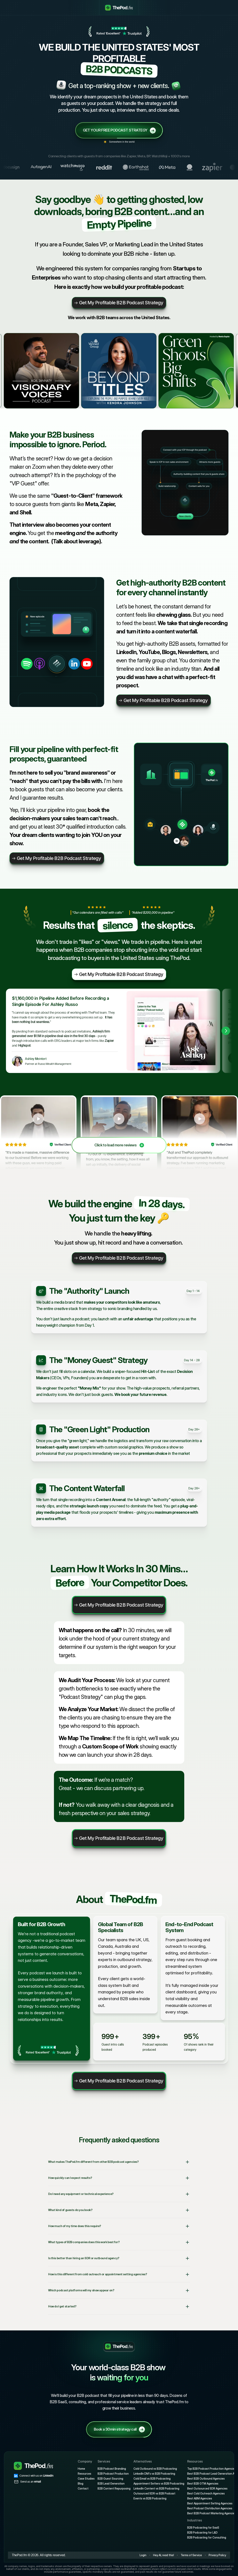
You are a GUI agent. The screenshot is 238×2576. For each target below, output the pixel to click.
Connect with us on (36, 2475)
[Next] (226, 1031)
